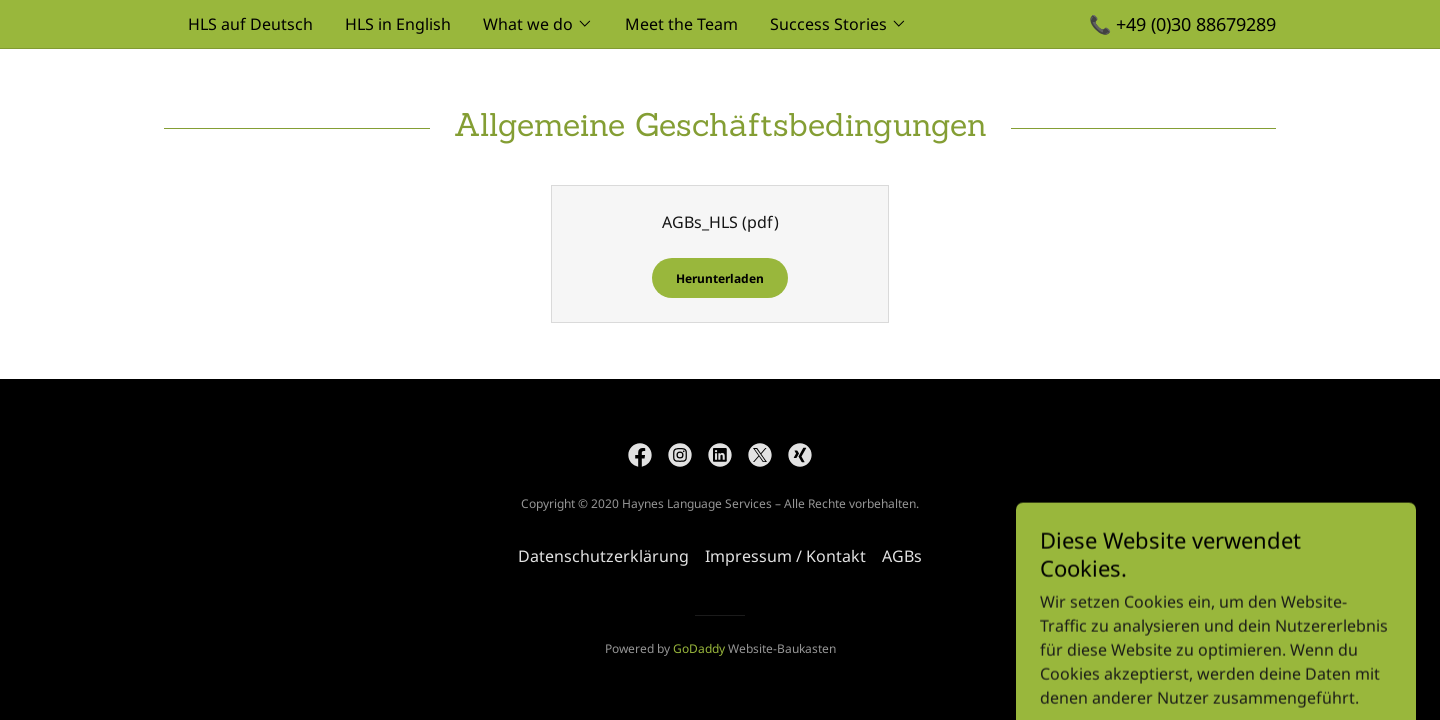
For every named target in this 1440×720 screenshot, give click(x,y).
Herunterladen (720, 278)
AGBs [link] (902, 556)
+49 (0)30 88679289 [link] (1196, 24)
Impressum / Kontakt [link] (785, 556)
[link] (640, 455)
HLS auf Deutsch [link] (250, 24)
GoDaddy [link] (699, 648)
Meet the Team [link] (681, 24)
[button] (538, 24)
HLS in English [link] (398, 24)
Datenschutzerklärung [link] (603, 556)
